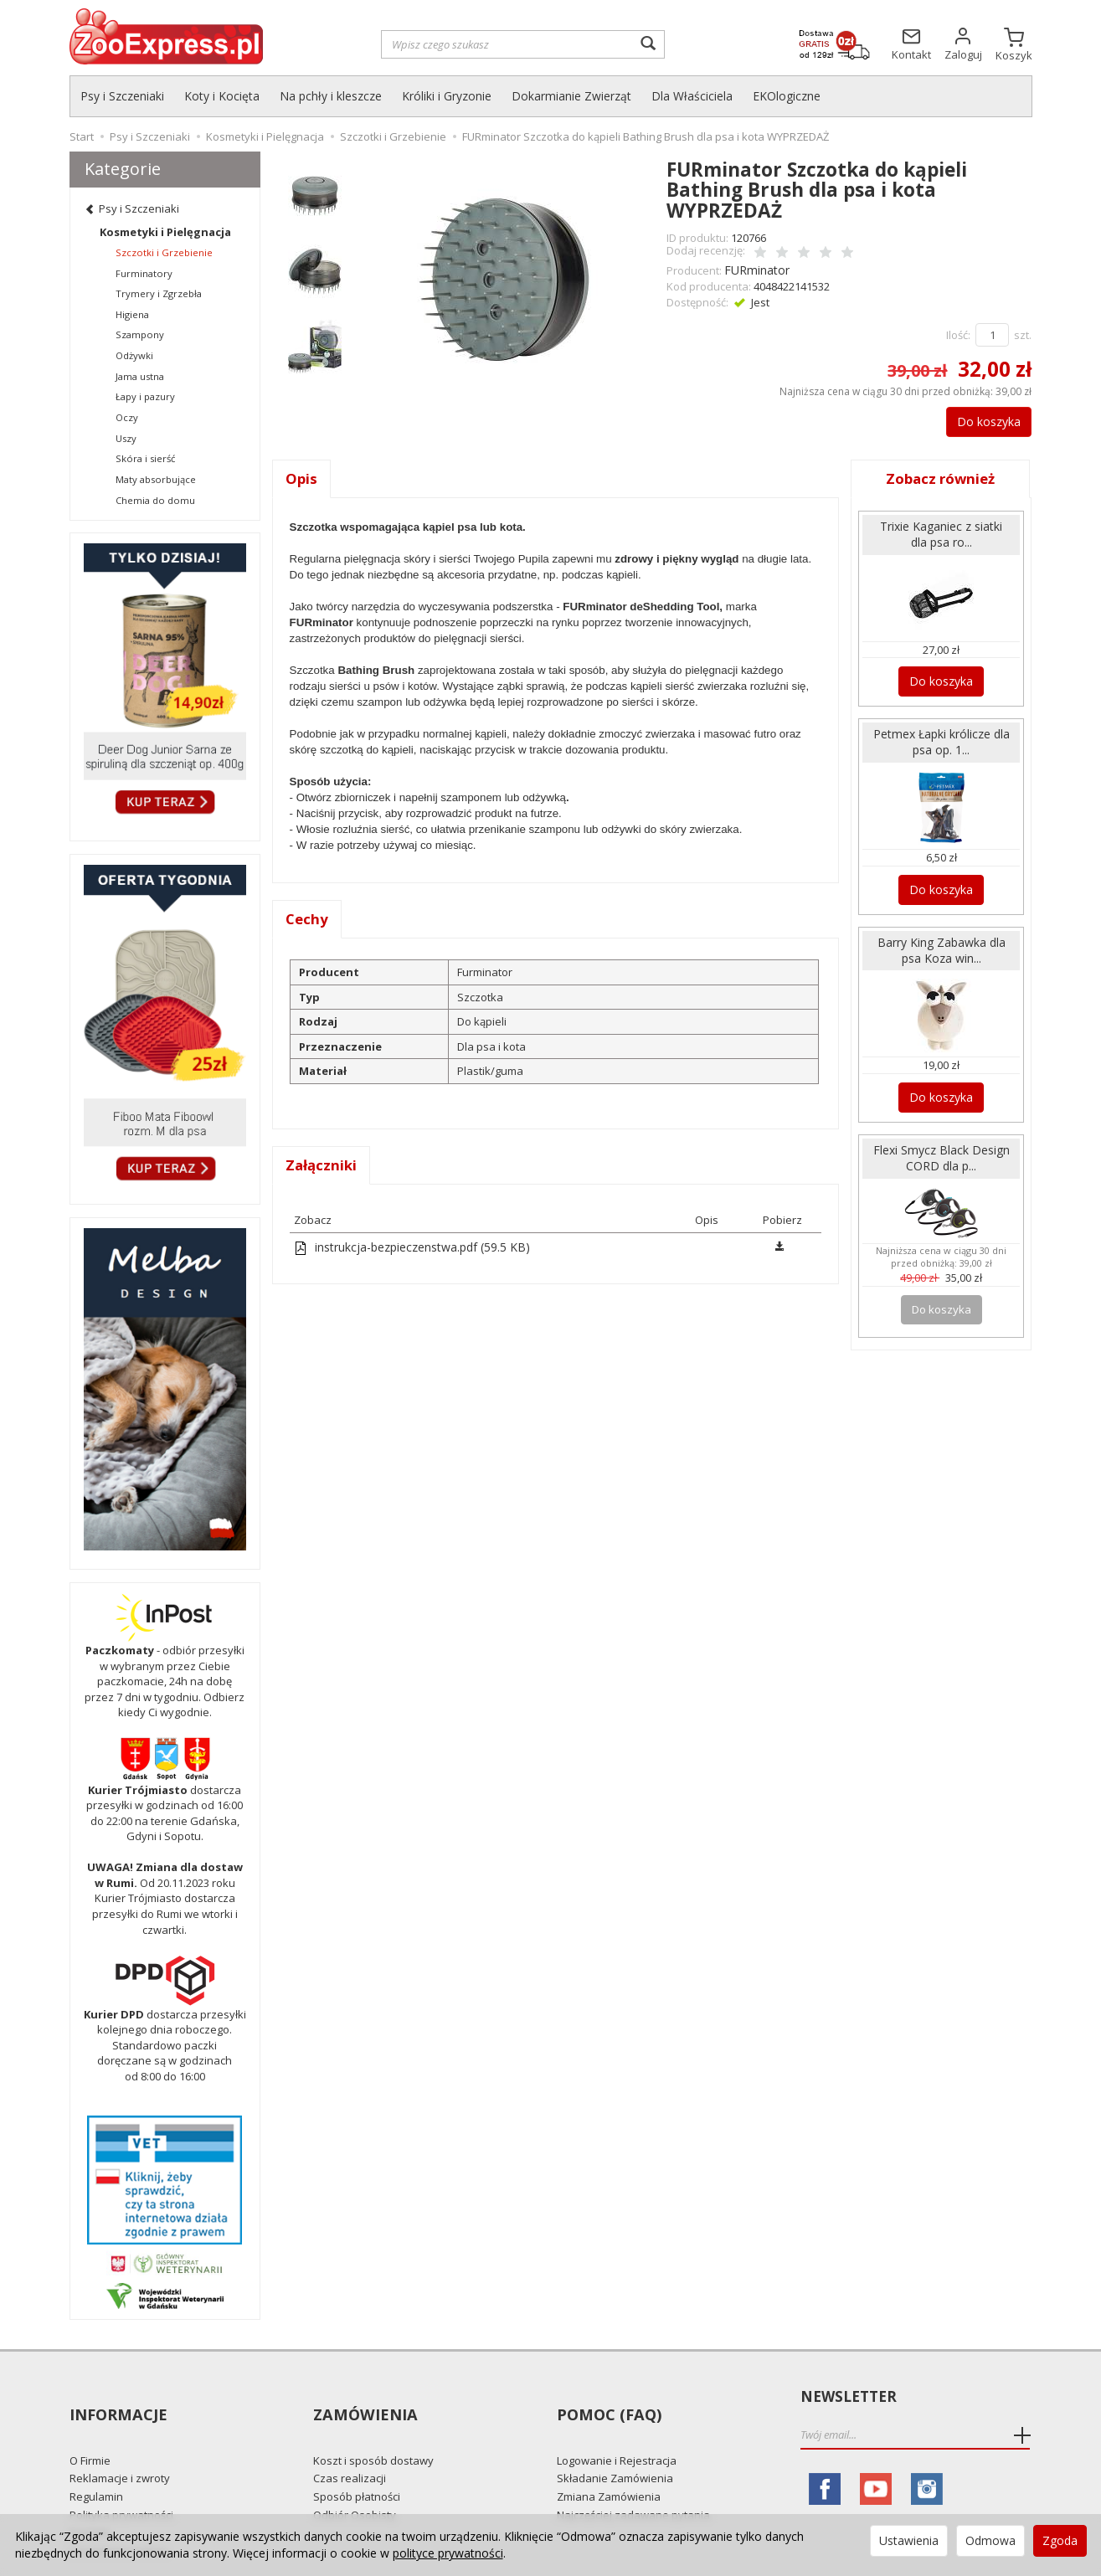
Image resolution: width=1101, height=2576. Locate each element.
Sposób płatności (356, 2466)
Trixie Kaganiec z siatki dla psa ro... (941, 532)
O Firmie (90, 2429)
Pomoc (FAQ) (606, 2397)
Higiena (132, 314)
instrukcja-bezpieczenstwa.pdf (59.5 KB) (404, 1247)
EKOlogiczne (787, 96)
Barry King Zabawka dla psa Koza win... (941, 939)
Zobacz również (941, 476)
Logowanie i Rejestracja (617, 2429)
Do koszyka (980, 418)
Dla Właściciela (692, 96)
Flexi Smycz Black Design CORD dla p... (941, 1143)
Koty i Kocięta (222, 96)
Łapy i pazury (145, 396)
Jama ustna (140, 376)
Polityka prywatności (121, 2483)
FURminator (753, 268)
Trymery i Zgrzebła (159, 293)
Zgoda (1060, 2540)
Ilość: (958, 332)
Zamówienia (363, 2397)
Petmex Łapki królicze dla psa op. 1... (941, 735)
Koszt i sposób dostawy (373, 2429)
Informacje (116, 2397)
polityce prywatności (448, 2553)
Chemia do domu (155, 500)
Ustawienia (909, 2540)
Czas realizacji (349, 2447)
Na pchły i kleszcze (331, 96)
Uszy (126, 438)
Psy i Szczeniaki (122, 96)
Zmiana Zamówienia (609, 2466)
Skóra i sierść (145, 458)
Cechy (308, 918)
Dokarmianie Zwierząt (571, 96)
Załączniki (323, 1166)
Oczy (127, 417)
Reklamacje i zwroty (119, 2447)
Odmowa (990, 2540)
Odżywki (134, 355)
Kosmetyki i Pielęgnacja (165, 231)
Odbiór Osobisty (354, 2483)
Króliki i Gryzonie (446, 96)
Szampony (140, 334)
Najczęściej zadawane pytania (633, 2483)
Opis (302, 476)
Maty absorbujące (156, 479)
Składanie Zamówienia (615, 2447)
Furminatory (144, 273)
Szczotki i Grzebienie (164, 252)
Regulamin (96, 2466)
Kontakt (89, 2502)
